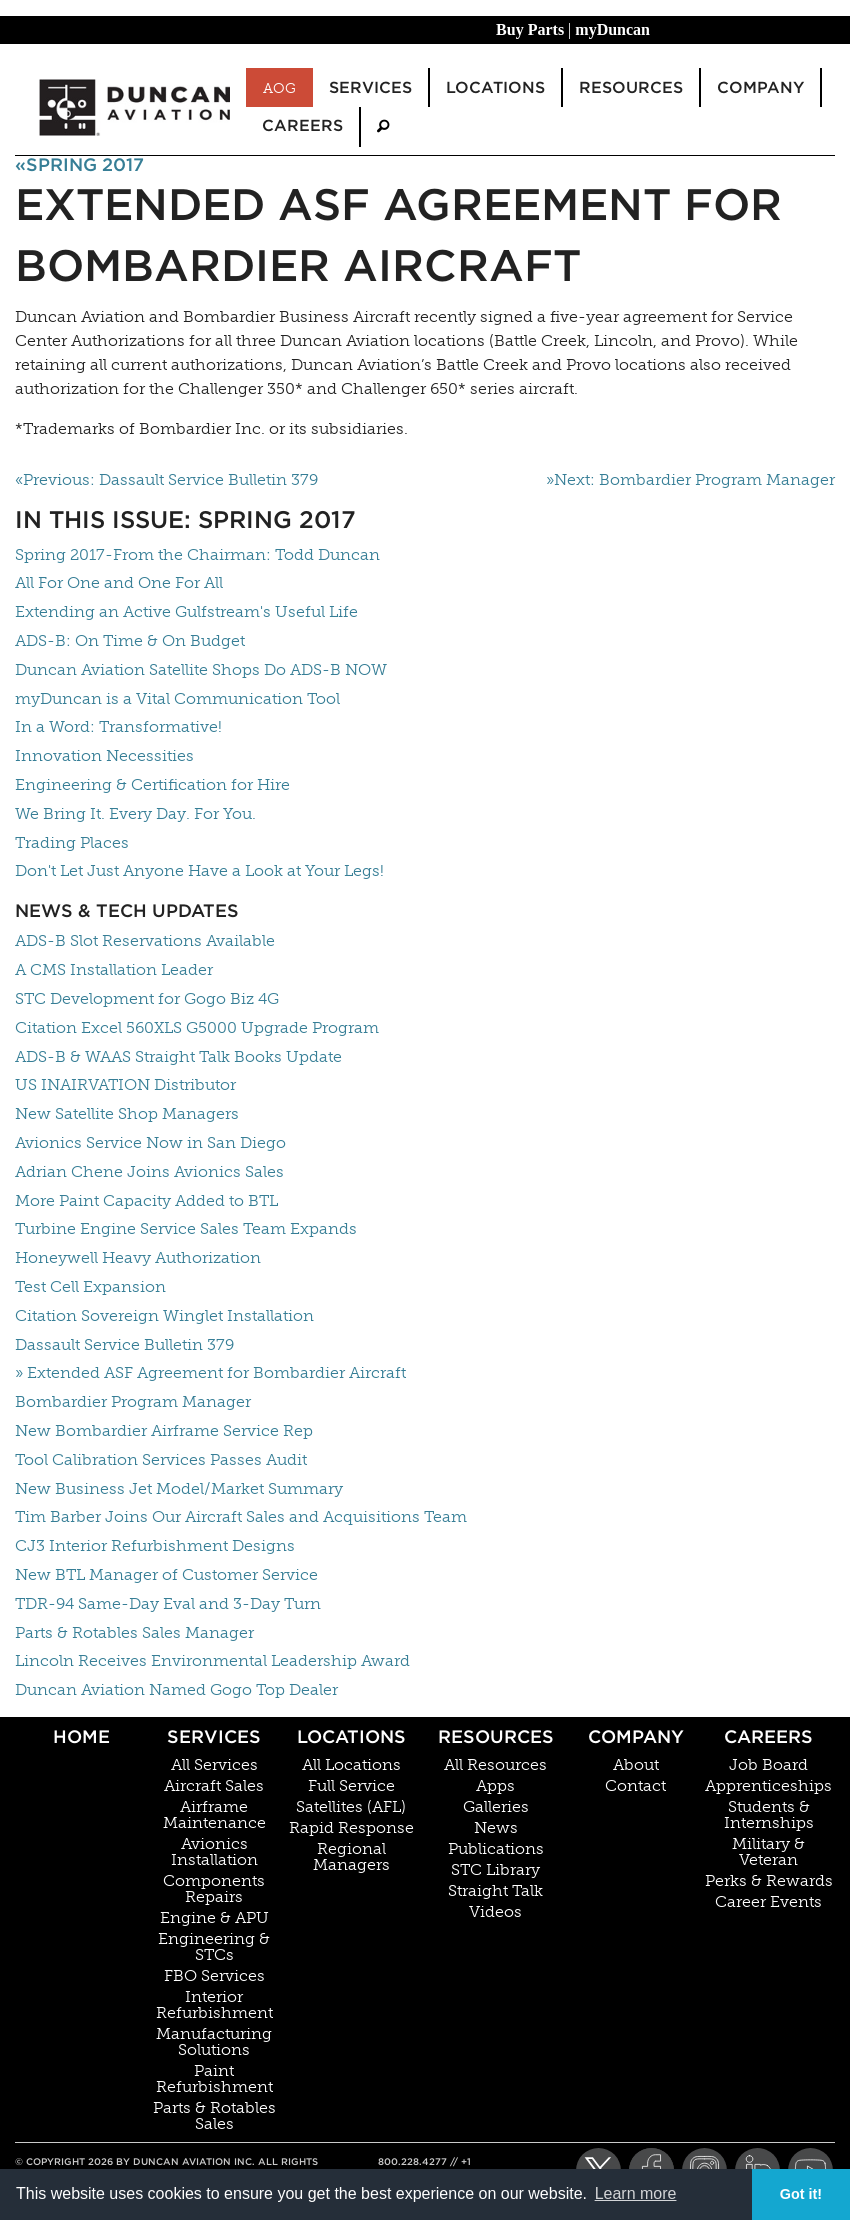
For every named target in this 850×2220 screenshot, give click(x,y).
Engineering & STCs (214, 1947)
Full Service (351, 1786)
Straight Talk (495, 1891)
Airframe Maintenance (214, 1815)
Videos (495, 1912)
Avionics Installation (214, 1852)
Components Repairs (214, 1889)
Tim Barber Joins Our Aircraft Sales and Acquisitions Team (241, 1516)
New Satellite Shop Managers (127, 1113)
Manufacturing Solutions (214, 2042)
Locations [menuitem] (495, 87)
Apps (495, 1786)
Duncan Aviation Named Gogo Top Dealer (176, 1689)
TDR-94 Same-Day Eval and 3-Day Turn (168, 1603)
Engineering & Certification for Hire (152, 784)
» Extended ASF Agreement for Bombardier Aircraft (210, 1372)
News (496, 1828)
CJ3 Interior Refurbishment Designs (155, 1545)
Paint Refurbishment (214, 2079)
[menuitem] (383, 126)
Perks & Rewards (769, 1881)
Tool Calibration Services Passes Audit (161, 1459)
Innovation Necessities (104, 755)
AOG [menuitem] (279, 88)
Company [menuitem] (760, 87)
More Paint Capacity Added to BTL (146, 1200)
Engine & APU (214, 1918)
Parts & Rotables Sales (214, 2116)
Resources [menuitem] (631, 87)
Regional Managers (351, 1857)
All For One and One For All (119, 582)
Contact (635, 1786)
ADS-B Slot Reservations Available (145, 940)
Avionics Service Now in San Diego (150, 1142)
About (636, 1765)
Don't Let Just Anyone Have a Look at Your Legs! (199, 870)
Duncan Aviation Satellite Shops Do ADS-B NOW (201, 669)
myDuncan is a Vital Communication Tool (177, 698)
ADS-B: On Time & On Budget (130, 640)
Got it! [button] (801, 2194)
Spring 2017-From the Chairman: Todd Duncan (197, 554)
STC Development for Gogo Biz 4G (147, 998)
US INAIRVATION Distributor (125, 1084)
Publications (496, 1849)
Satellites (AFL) (351, 1807)
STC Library (495, 1870)
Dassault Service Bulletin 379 (124, 1344)
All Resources (495, 1765)
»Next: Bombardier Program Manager (690, 480)
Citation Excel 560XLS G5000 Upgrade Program (197, 1027)
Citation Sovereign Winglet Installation (164, 1315)
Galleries (496, 1807)
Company (636, 1736)
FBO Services (214, 1976)
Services (214, 1736)
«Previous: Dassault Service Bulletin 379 (166, 480)
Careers (768, 1736)
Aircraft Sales (214, 1786)
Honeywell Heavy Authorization (138, 1257)
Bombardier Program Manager (133, 1401)
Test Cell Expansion (90, 1286)
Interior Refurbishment (214, 2005)
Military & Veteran (768, 1852)
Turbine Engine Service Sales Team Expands (186, 1228)
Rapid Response (351, 1828)
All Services (214, 1765)
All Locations (351, 1765)
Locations (351, 1736)
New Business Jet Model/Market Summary (179, 1488)
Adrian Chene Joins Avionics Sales (149, 1171)
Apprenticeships (768, 1786)
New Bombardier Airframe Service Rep (164, 1430)
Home (81, 1736)
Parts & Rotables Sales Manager (134, 1632)
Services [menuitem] (370, 87)
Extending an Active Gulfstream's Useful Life (186, 611)
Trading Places (72, 842)
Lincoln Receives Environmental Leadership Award (212, 1660)
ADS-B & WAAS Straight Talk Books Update (178, 1056)
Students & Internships (769, 1815)
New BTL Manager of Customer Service (166, 1574)
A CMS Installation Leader (114, 969)
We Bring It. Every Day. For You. (135, 813)
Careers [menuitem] (302, 125)
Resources (496, 1736)
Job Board (768, 1765)
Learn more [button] (636, 2193)
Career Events (768, 1902)
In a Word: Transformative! (118, 726)
